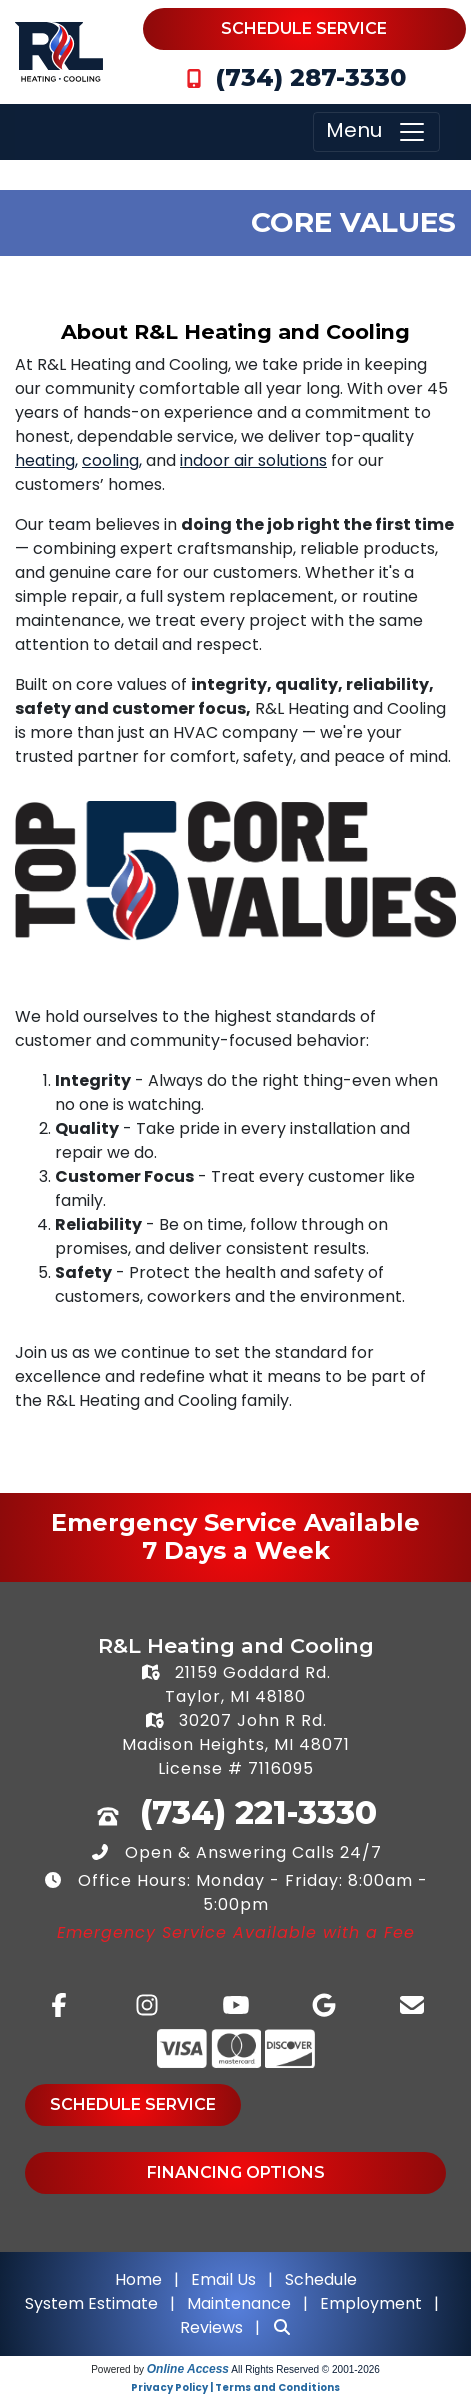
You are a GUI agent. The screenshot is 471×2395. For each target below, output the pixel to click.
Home (138, 2279)
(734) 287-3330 (311, 77)
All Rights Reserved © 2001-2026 (305, 2369)
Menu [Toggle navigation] (376, 131)
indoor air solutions (253, 460)
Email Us (223, 2279)
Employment (371, 2303)
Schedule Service (304, 28)
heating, (46, 460)
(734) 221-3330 (258, 1812)
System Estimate (93, 2303)
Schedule (321, 2279)
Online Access (188, 2369)
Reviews (211, 2327)
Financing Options (236, 2172)
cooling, (112, 460)
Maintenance (239, 2303)
